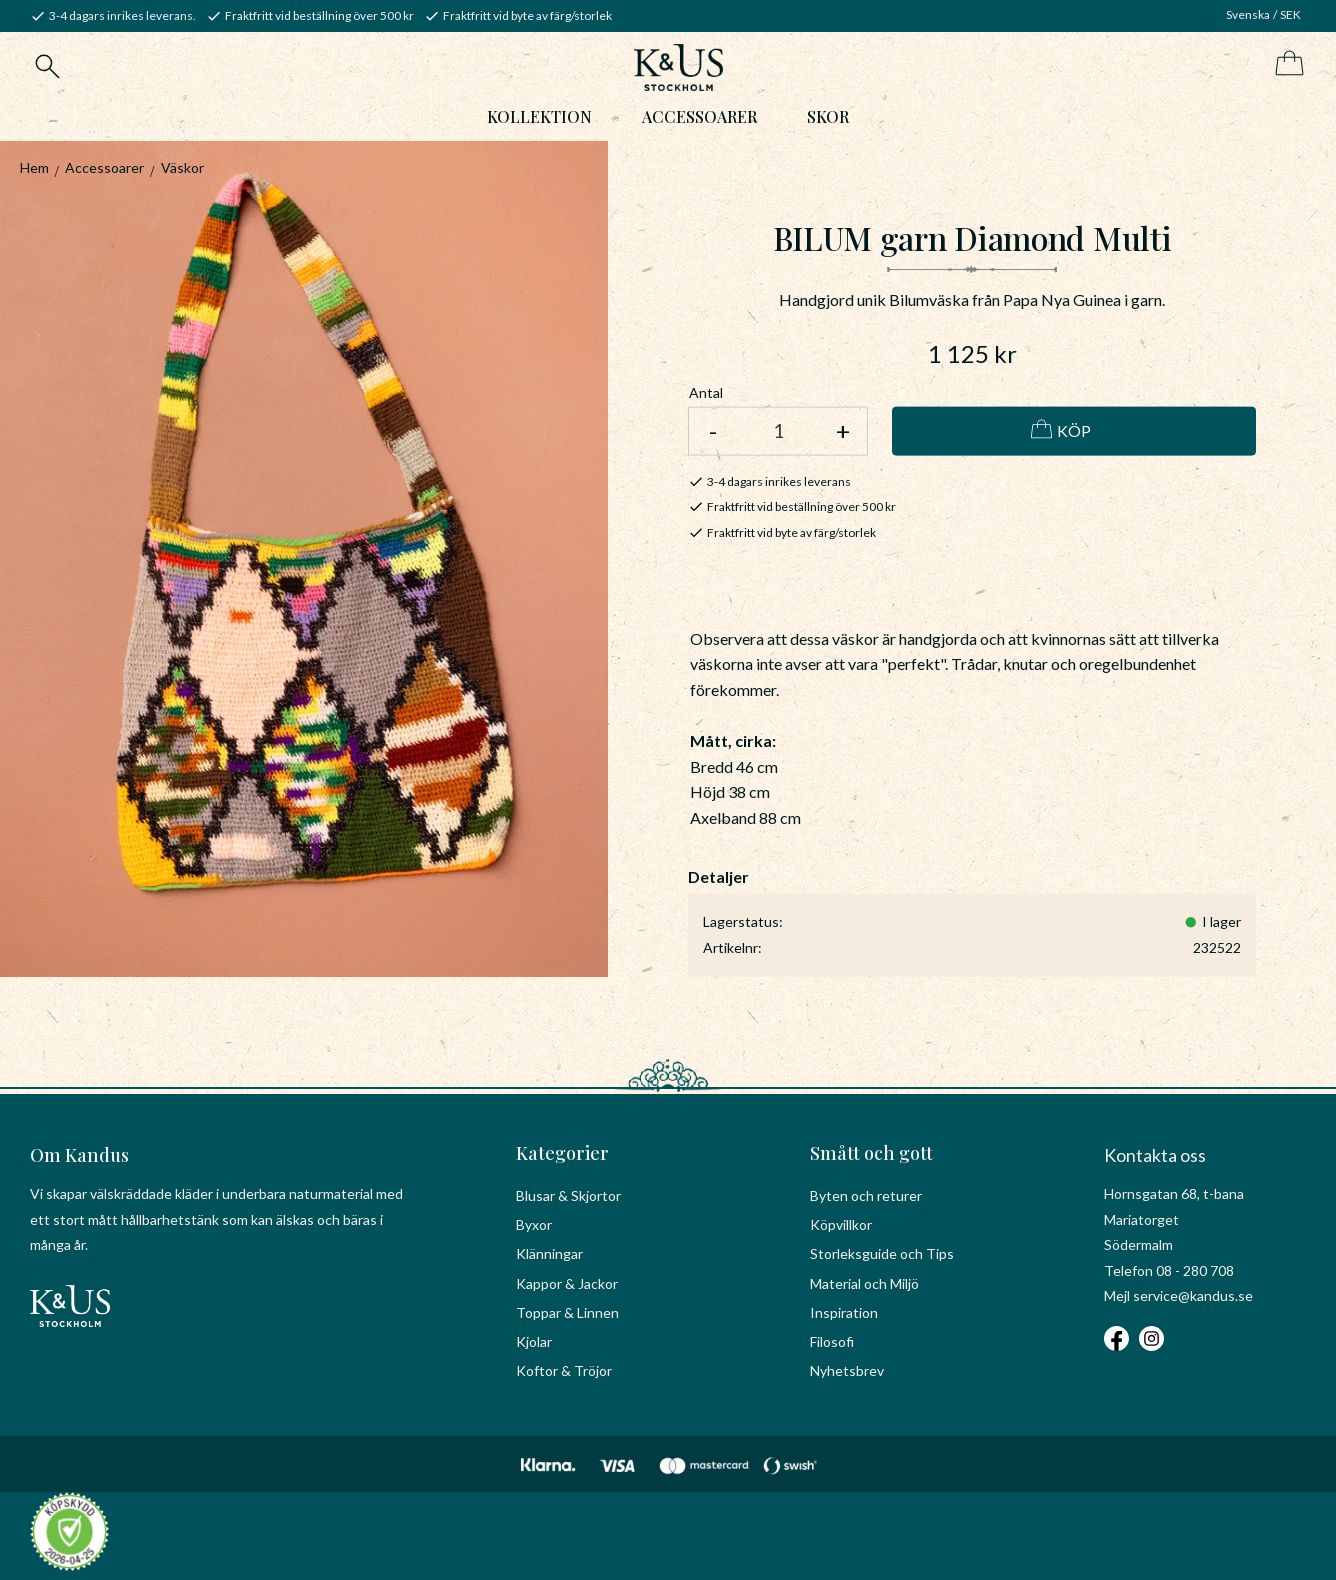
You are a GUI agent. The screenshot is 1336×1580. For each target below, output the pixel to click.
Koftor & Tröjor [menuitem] (564, 1370)
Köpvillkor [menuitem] (841, 1224)
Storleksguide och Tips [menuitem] (882, 1253)
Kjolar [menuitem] (534, 1341)
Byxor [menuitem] (534, 1224)
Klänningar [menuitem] (549, 1253)
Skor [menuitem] (828, 116)
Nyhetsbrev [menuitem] (847, 1370)
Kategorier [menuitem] (562, 1153)
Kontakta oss (1155, 1155)
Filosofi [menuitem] (832, 1341)
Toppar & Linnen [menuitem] (567, 1312)
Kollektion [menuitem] (539, 116)
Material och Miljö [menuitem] (864, 1283)
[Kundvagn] (1285, 64)
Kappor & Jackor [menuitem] (567, 1283)
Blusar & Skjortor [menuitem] (568, 1195)
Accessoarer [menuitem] (699, 116)
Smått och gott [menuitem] (871, 1153)
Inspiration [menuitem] (844, 1312)
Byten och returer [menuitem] (866, 1195)
